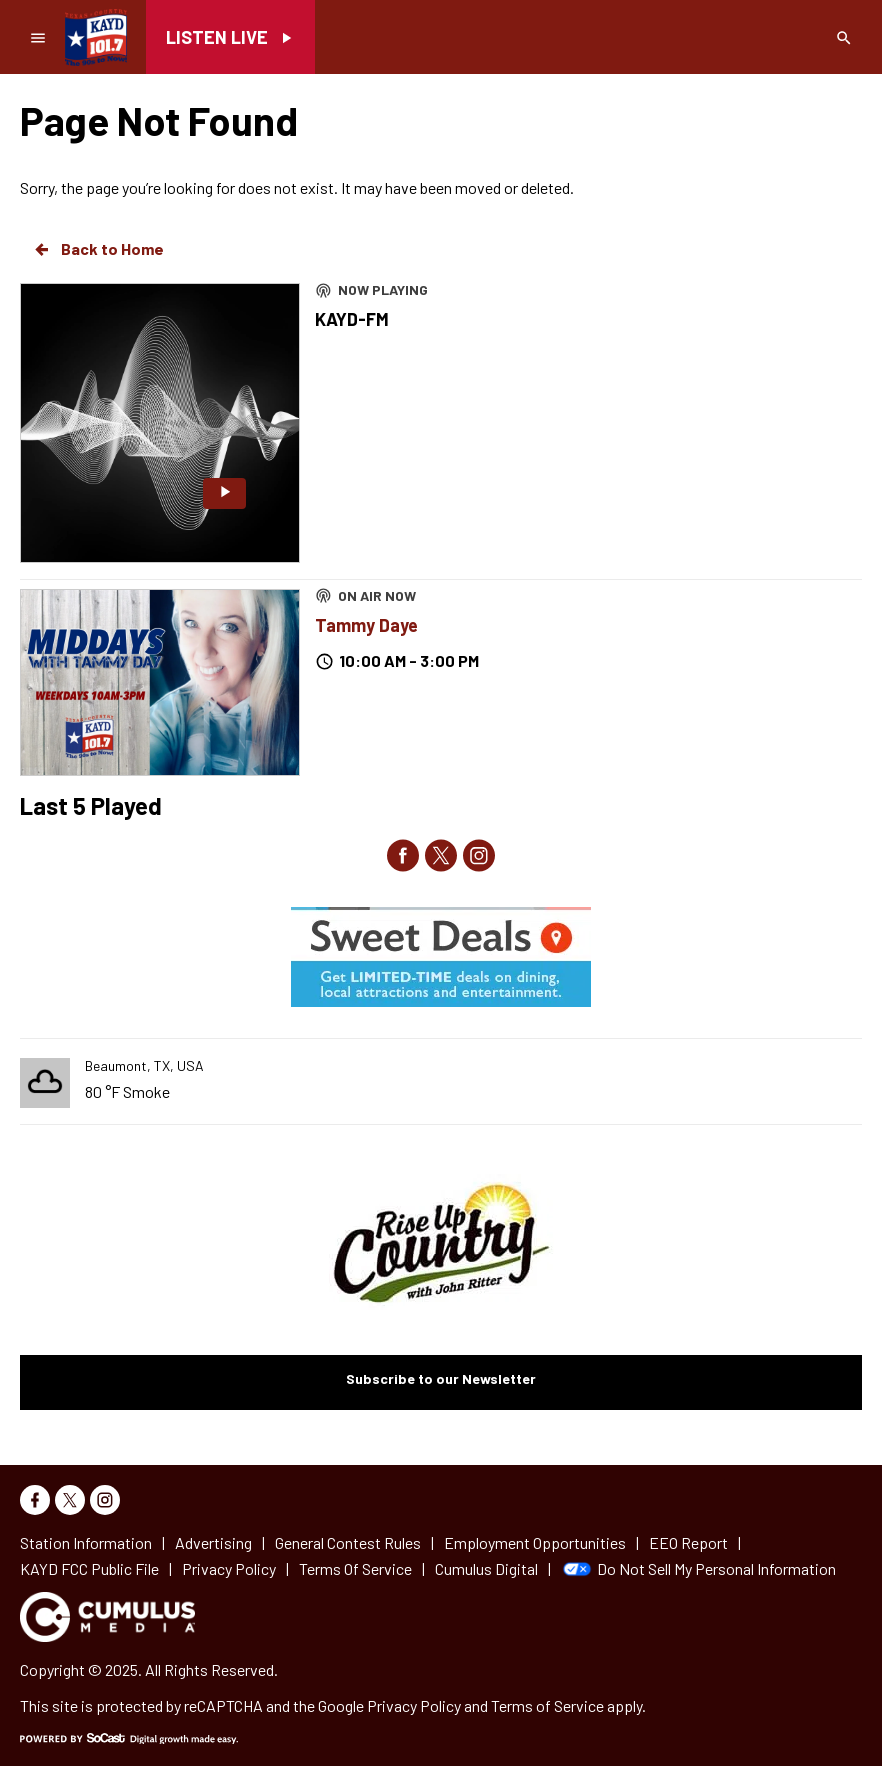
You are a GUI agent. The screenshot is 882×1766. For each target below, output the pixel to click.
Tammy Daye (366, 625)
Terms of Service (547, 1705)
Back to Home (98, 249)
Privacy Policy (414, 1705)
